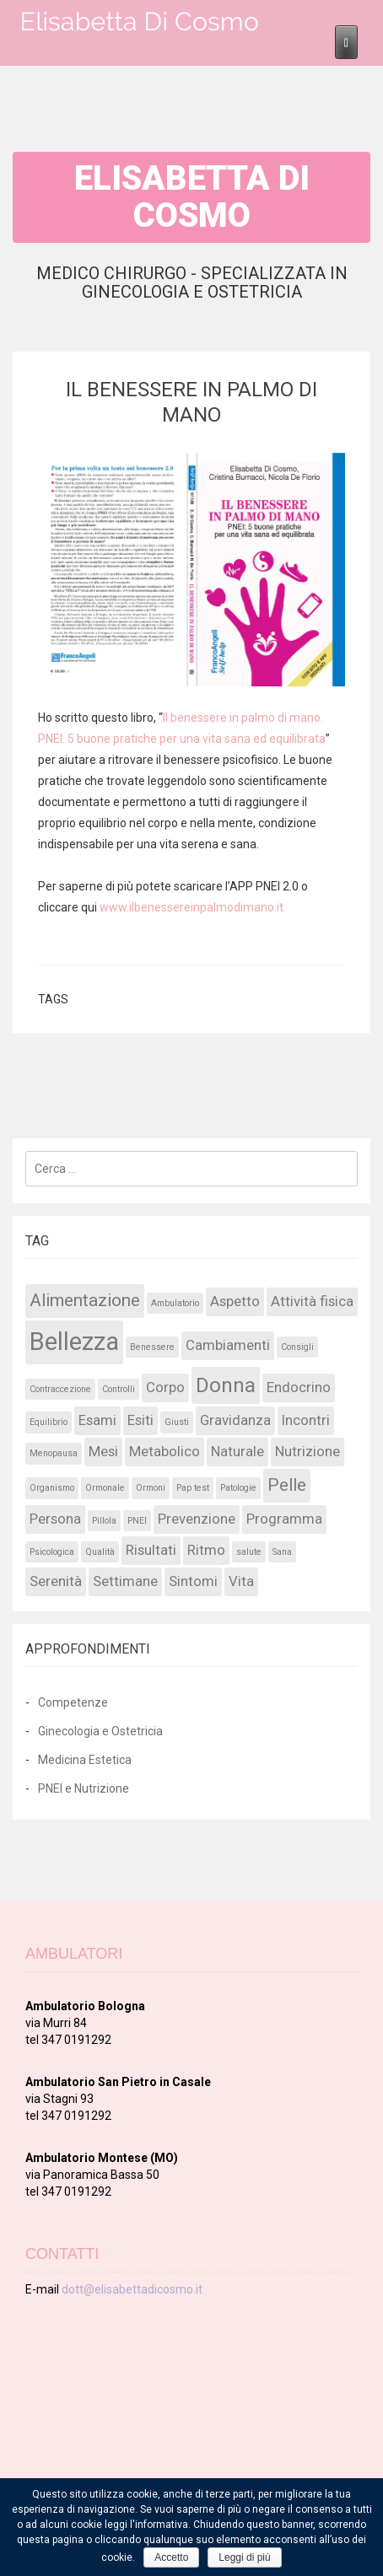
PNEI (137, 1520)
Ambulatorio (175, 1303)
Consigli (297, 1347)
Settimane (125, 1581)
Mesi (103, 1451)
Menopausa (54, 1453)
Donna (226, 1385)
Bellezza (74, 1341)
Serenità (56, 1581)
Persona (55, 1518)
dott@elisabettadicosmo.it (132, 2289)
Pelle (286, 1485)
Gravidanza (235, 1420)
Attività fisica (312, 1301)
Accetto (171, 2557)
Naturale (237, 1451)
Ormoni (150, 1487)
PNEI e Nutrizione (83, 1788)
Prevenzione (196, 1518)
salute (249, 1551)
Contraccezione (60, 1389)
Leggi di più (244, 2557)
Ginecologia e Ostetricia (100, 1731)
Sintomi (193, 1581)
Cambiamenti (228, 1344)
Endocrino (299, 1387)
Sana (282, 1551)
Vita (241, 1581)
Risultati (151, 1549)
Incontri (306, 1420)
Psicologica (52, 1551)
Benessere (152, 1347)
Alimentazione (85, 1300)
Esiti (140, 1420)
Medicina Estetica (85, 1760)
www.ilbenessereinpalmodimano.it (191, 907)
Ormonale (105, 1487)
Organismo (52, 1487)
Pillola (104, 1520)
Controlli (118, 1389)
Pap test (192, 1487)
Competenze (73, 1702)
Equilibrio (48, 1422)
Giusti (177, 1422)
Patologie (238, 1487)
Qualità (100, 1551)
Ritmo (206, 1549)
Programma (284, 1518)
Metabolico (164, 1451)
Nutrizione (307, 1451)
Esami (97, 1420)
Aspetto (235, 1301)
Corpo (165, 1387)
